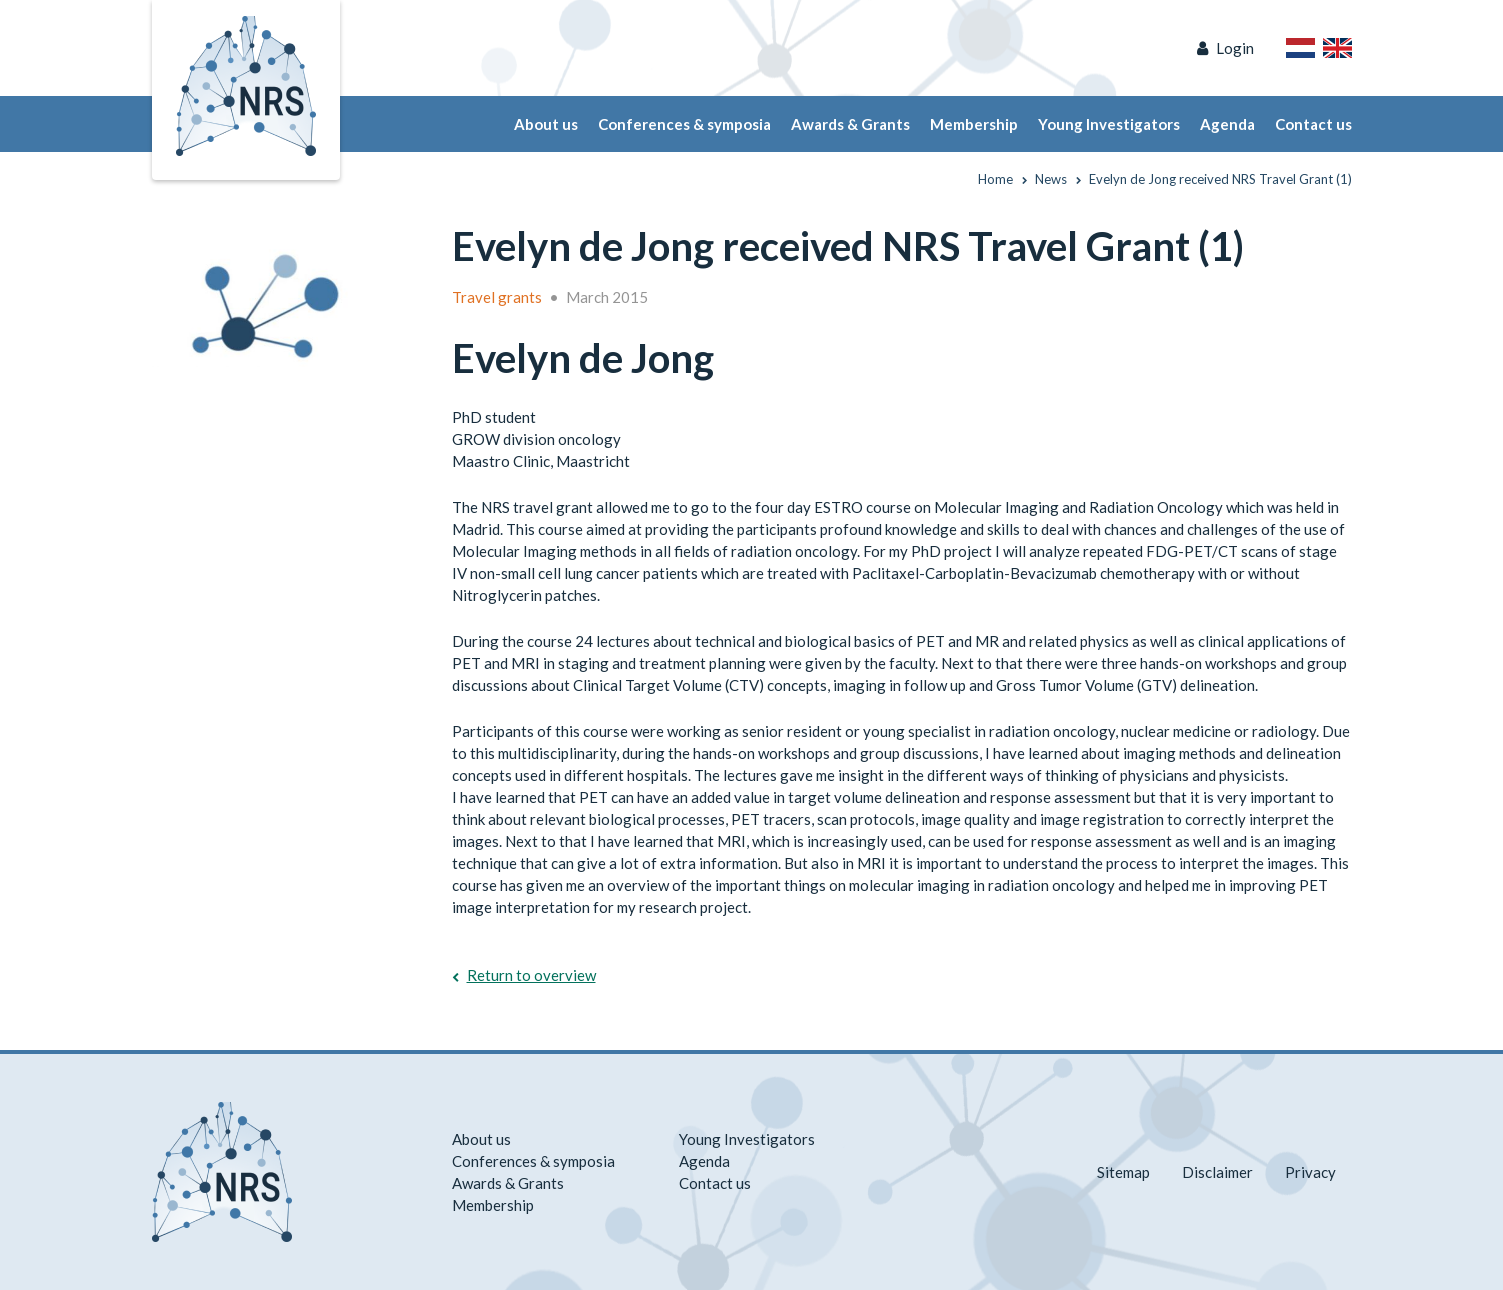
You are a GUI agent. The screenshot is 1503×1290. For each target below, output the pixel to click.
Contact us (1313, 124)
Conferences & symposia (684, 124)
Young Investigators (1109, 124)
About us (546, 124)
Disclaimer (1217, 1172)
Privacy (1310, 1172)
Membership (974, 124)
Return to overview (531, 975)
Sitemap (1123, 1172)
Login (1235, 48)
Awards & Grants (850, 124)
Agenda (1227, 124)
